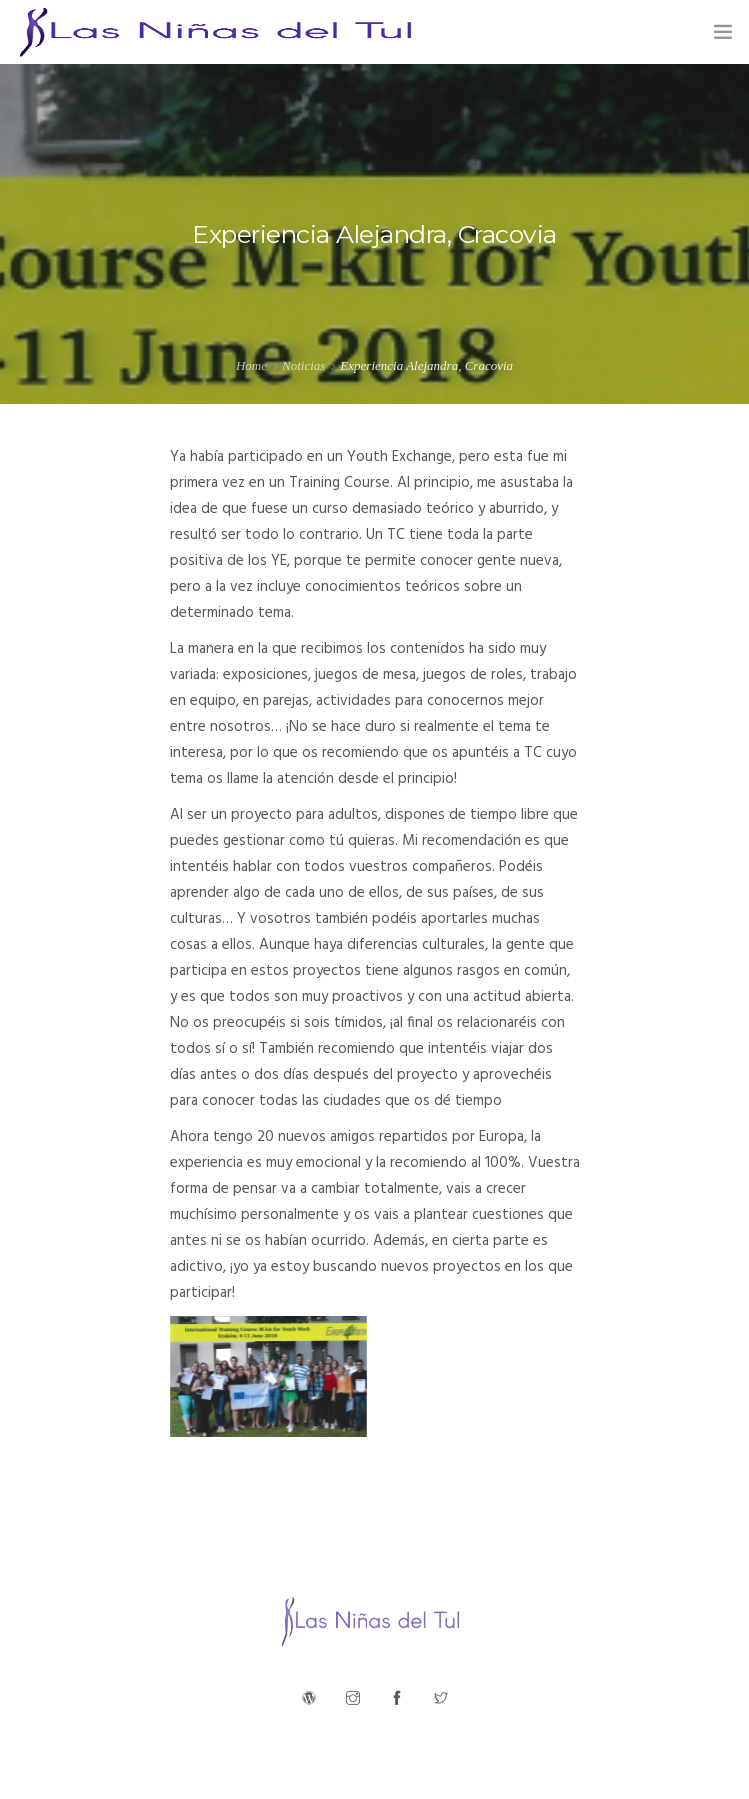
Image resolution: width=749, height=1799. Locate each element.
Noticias (303, 365)
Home (251, 365)
